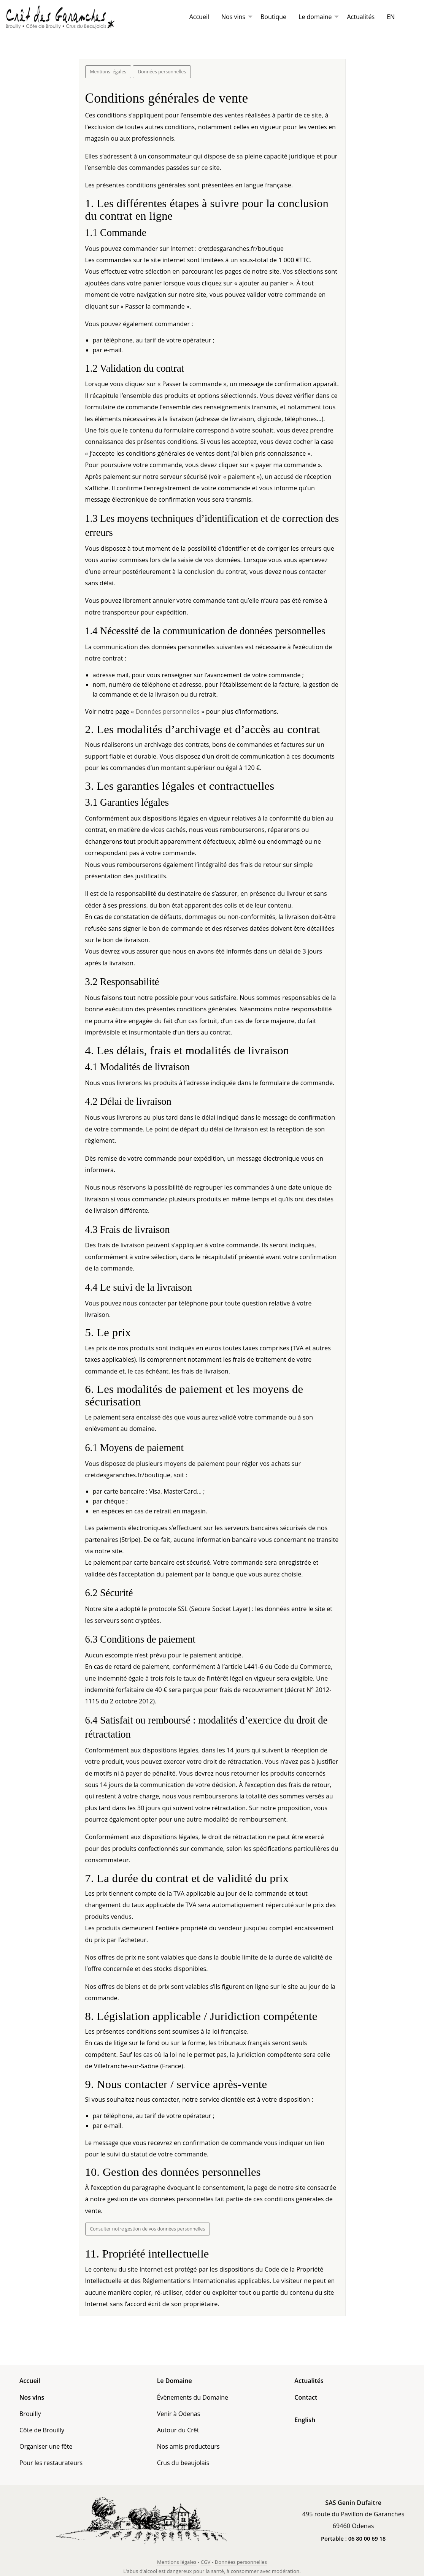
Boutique (273, 17)
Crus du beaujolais (183, 2463)
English (304, 2420)
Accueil (199, 17)
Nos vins (233, 17)
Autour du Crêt (178, 2430)
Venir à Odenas (178, 2414)
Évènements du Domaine (192, 2397)
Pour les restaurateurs (51, 2463)
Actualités (361, 17)
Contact (305, 2397)
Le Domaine (174, 2380)
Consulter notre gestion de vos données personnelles (147, 2229)
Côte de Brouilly (41, 2430)
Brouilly (30, 2414)
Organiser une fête (46, 2446)
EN (391, 17)
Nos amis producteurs (188, 2446)
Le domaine (315, 17)
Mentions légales (108, 71)
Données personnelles (162, 71)
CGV (206, 2562)
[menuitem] (199, 17)
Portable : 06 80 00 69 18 (353, 2538)
